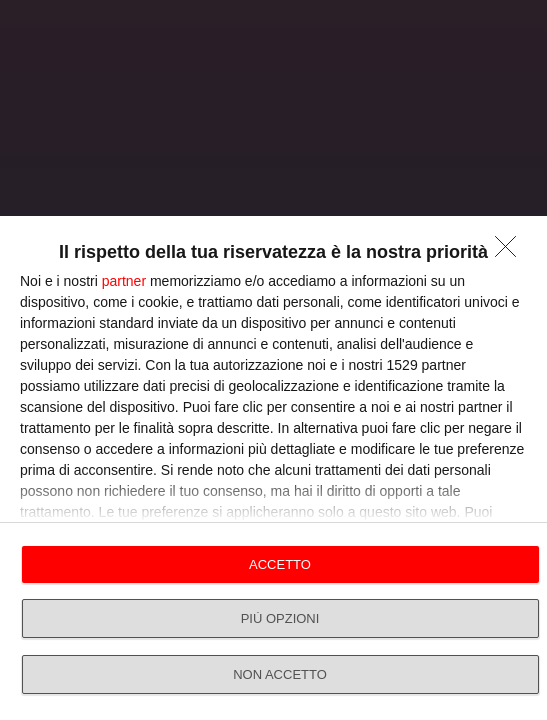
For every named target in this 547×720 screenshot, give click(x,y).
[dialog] (273, 468)
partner (124, 281)
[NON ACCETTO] (511, 252)
